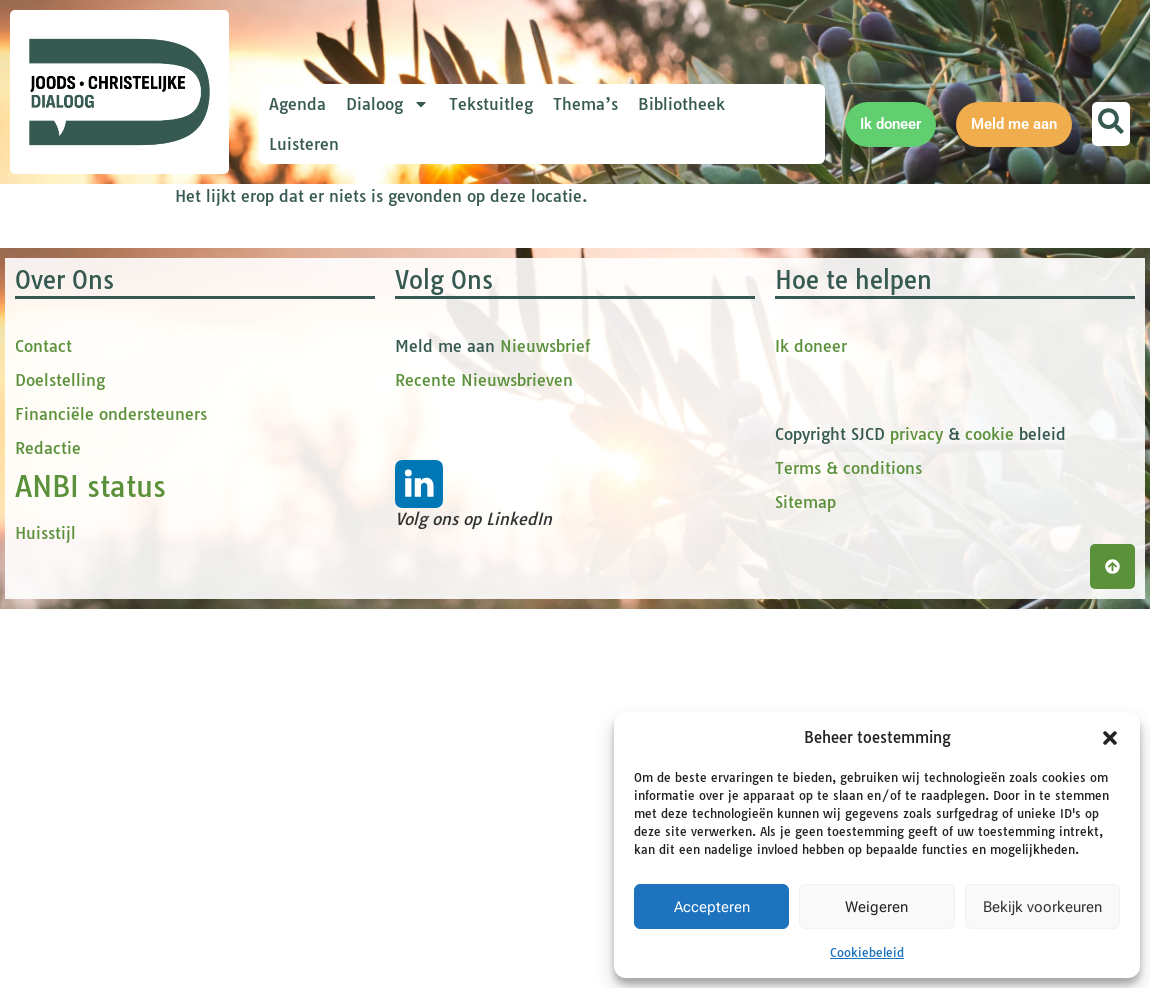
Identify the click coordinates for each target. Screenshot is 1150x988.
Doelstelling (60, 791)
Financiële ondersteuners (111, 825)
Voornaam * (354, 348)
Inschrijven (445, 564)
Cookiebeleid (867, 952)
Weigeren (876, 907)
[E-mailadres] (445, 313)
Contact (43, 757)
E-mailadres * (360, 282)
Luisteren (304, 144)
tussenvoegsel (364, 414)
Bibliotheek (681, 104)
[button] (1110, 738)
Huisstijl (45, 944)
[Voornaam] (445, 379)
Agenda (297, 104)
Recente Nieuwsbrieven (484, 791)
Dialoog (387, 104)
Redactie (48, 859)
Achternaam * (360, 481)
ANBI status (90, 897)
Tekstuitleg (491, 104)
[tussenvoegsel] (445, 446)
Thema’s (585, 104)
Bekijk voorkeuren (1042, 907)
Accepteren (712, 907)
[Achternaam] (445, 512)
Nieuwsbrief (545, 757)
